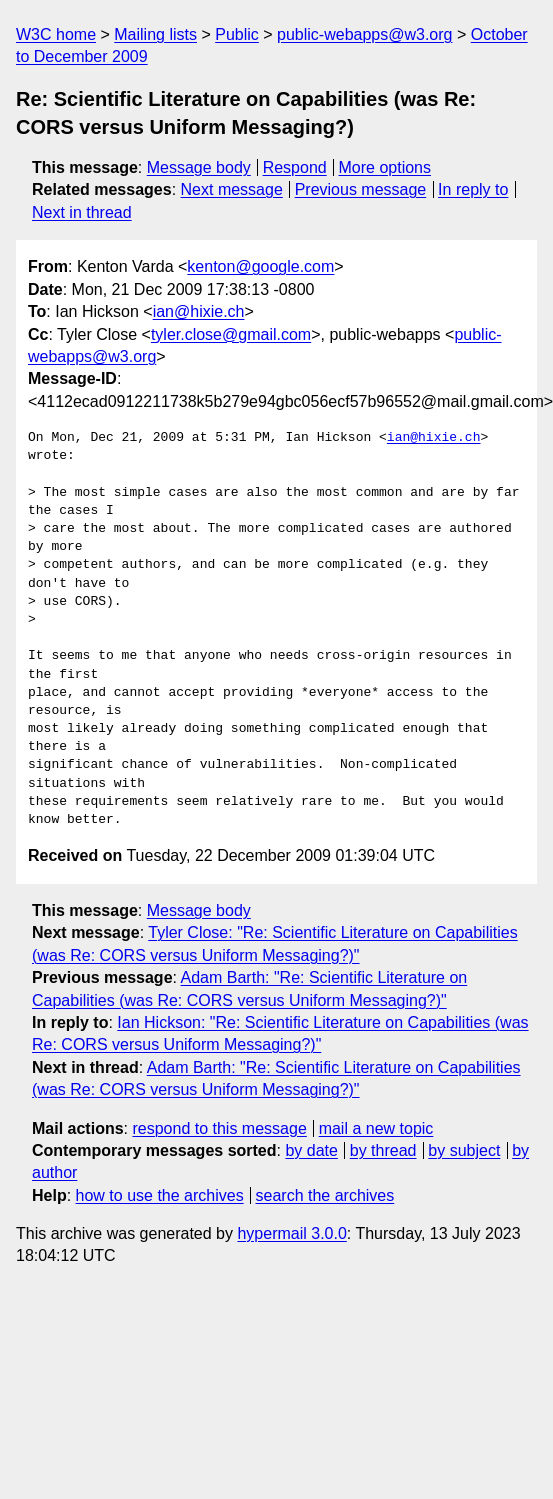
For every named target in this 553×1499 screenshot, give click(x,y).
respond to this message (219, 1128)
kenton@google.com (260, 266)
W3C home (56, 34)
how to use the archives (160, 1195)
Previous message (361, 189)
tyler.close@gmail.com (231, 334)
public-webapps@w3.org (364, 34)
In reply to (473, 189)
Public (237, 34)
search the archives (325, 1195)
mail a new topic (376, 1128)
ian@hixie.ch (199, 311)
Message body (199, 167)
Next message (232, 189)
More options (385, 167)
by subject (464, 1150)
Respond (295, 167)
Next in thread (82, 212)
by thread (383, 1150)
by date (311, 1150)
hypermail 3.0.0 (291, 1233)
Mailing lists (155, 34)
